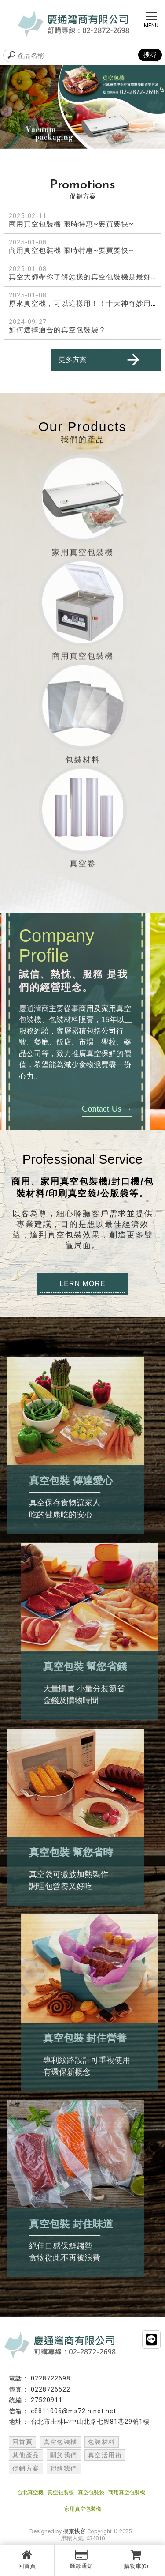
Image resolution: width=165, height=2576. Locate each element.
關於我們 (63, 2455)
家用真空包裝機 (82, 2509)
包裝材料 (101, 2441)
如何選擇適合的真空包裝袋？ (57, 330)
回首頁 (27, 2559)
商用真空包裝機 (126, 2493)
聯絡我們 (63, 2468)
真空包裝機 (60, 2441)
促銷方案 (26, 2468)
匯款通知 (81, 2559)
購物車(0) (136, 2559)
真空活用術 (105, 2455)
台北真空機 (30, 2493)
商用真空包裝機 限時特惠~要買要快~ (71, 224)
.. (134, 2531)
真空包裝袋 (91, 2493)
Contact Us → (78, 1108)
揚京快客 (74, 2531)
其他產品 (26, 2455)
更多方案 (100, 360)
